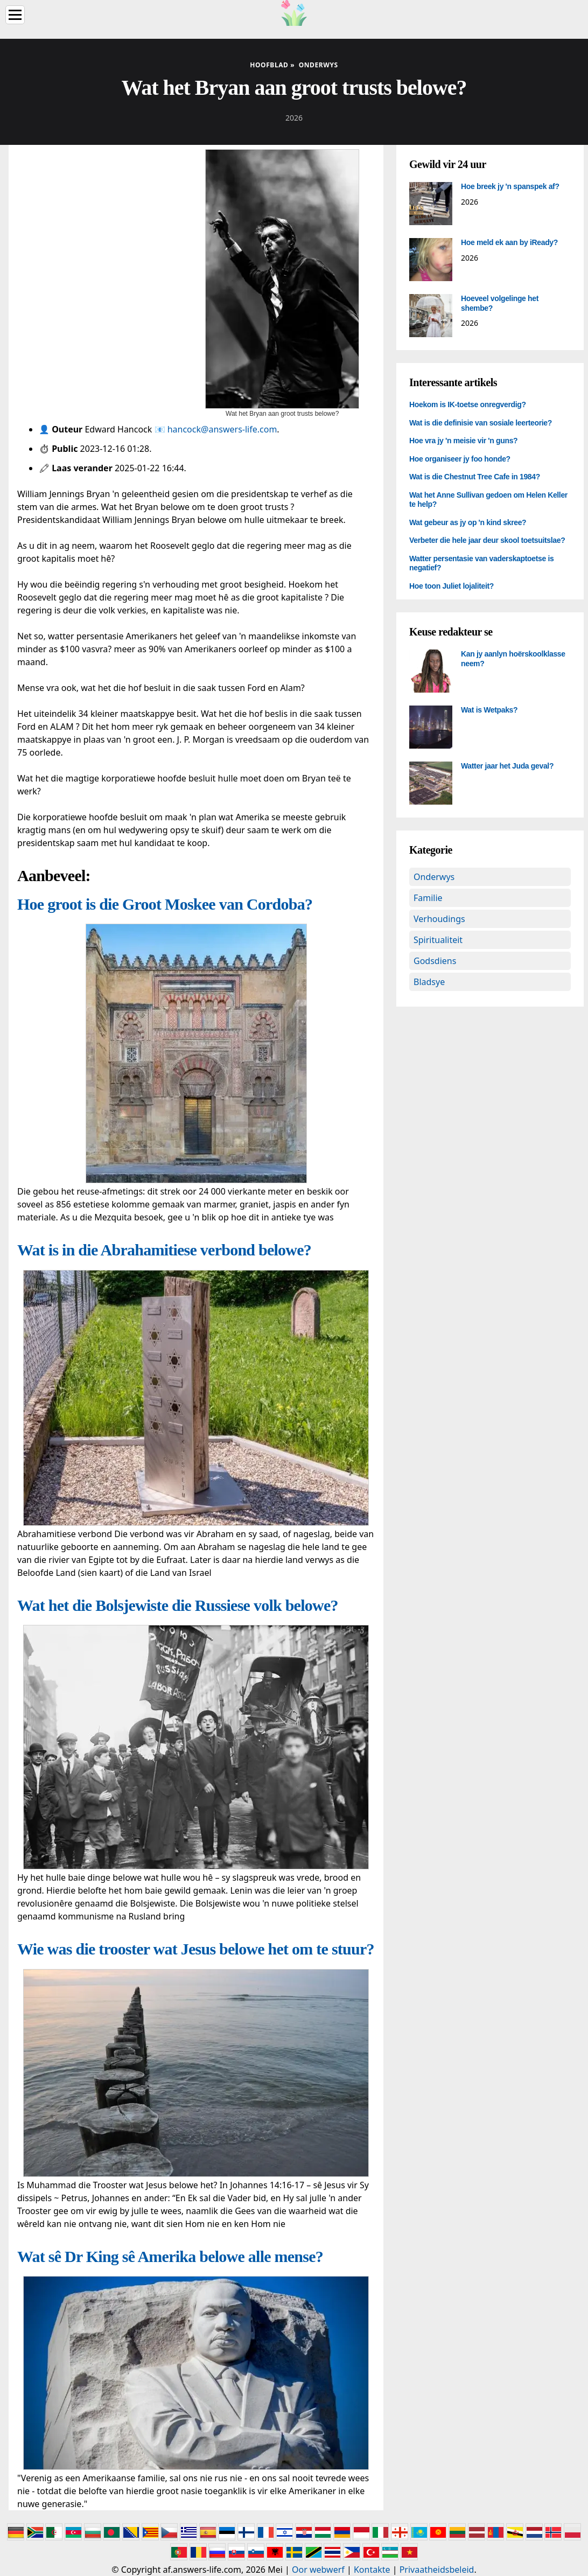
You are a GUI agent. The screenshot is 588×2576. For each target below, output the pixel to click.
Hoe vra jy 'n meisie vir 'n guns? (463, 440)
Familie (428, 898)
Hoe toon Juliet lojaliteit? (451, 586)
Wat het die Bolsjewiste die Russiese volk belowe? (177, 1605)
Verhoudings (439, 919)
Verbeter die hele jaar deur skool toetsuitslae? (487, 540)
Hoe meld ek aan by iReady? (509, 242)
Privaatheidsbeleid (437, 2569)
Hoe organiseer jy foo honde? (459, 459)
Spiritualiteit (438, 940)
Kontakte (372, 2569)
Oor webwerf (318, 2569)
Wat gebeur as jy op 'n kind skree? (467, 522)
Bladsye (429, 982)
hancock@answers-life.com (222, 429)
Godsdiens (435, 961)
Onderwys (434, 877)
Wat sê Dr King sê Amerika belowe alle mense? (170, 2256)
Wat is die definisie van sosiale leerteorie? (480, 422)
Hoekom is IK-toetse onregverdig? (467, 404)
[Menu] (15, 14)
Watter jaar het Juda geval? (507, 766)
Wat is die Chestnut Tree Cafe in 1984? (474, 476)
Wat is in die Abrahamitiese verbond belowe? (164, 1250)
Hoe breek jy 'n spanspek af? (510, 186)
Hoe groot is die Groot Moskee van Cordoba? (164, 904)
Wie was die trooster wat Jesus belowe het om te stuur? (195, 1949)
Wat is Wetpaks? (489, 710)
